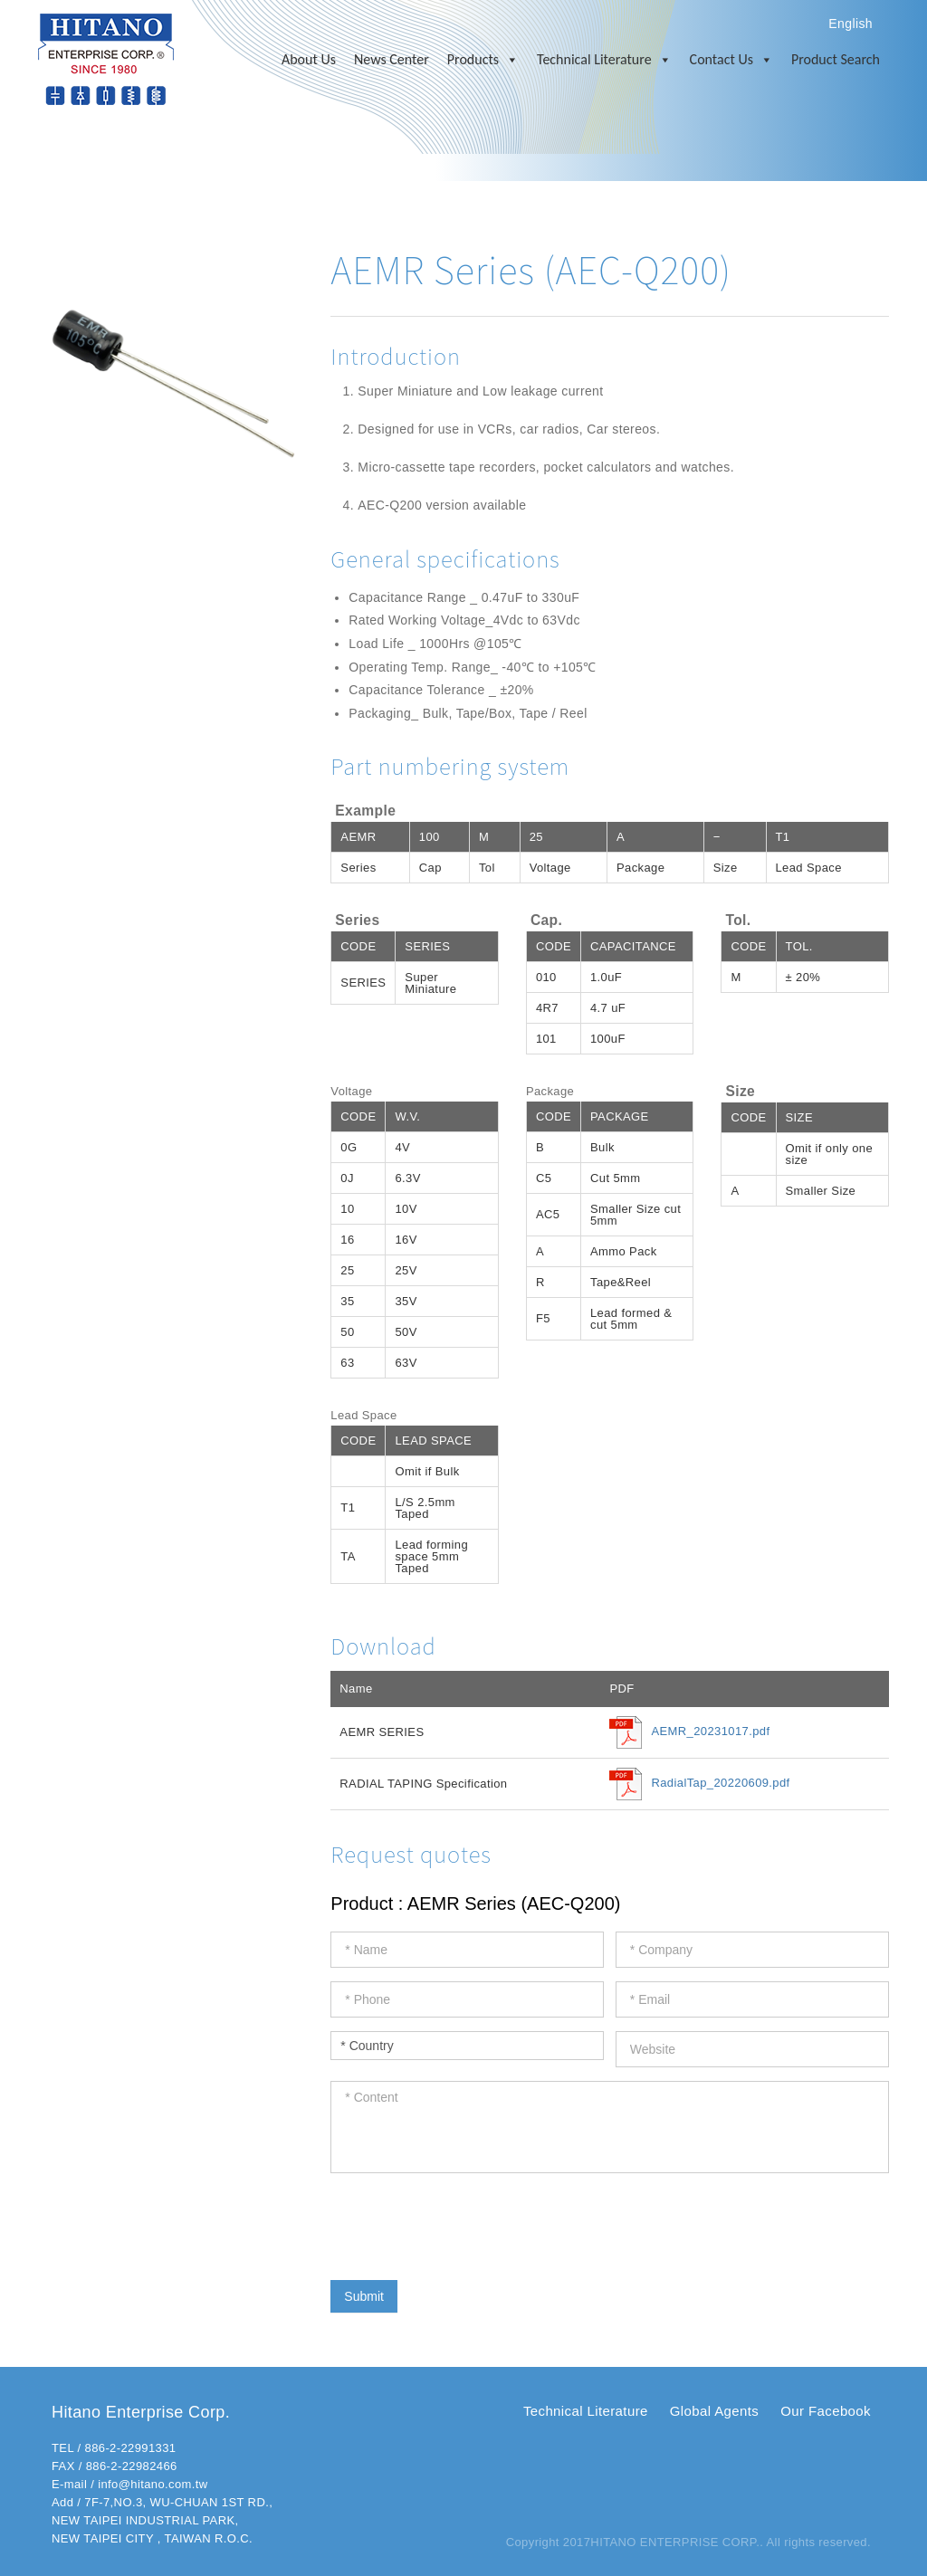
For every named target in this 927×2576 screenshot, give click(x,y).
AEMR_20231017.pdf (710, 1732)
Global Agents (714, 2411)
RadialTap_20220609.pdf (720, 1783)
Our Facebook (825, 2411)
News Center (391, 59)
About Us (309, 59)
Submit (364, 2296)
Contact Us (731, 60)
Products (483, 60)
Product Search (835, 59)
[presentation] (468, 2222)
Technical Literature (604, 60)
